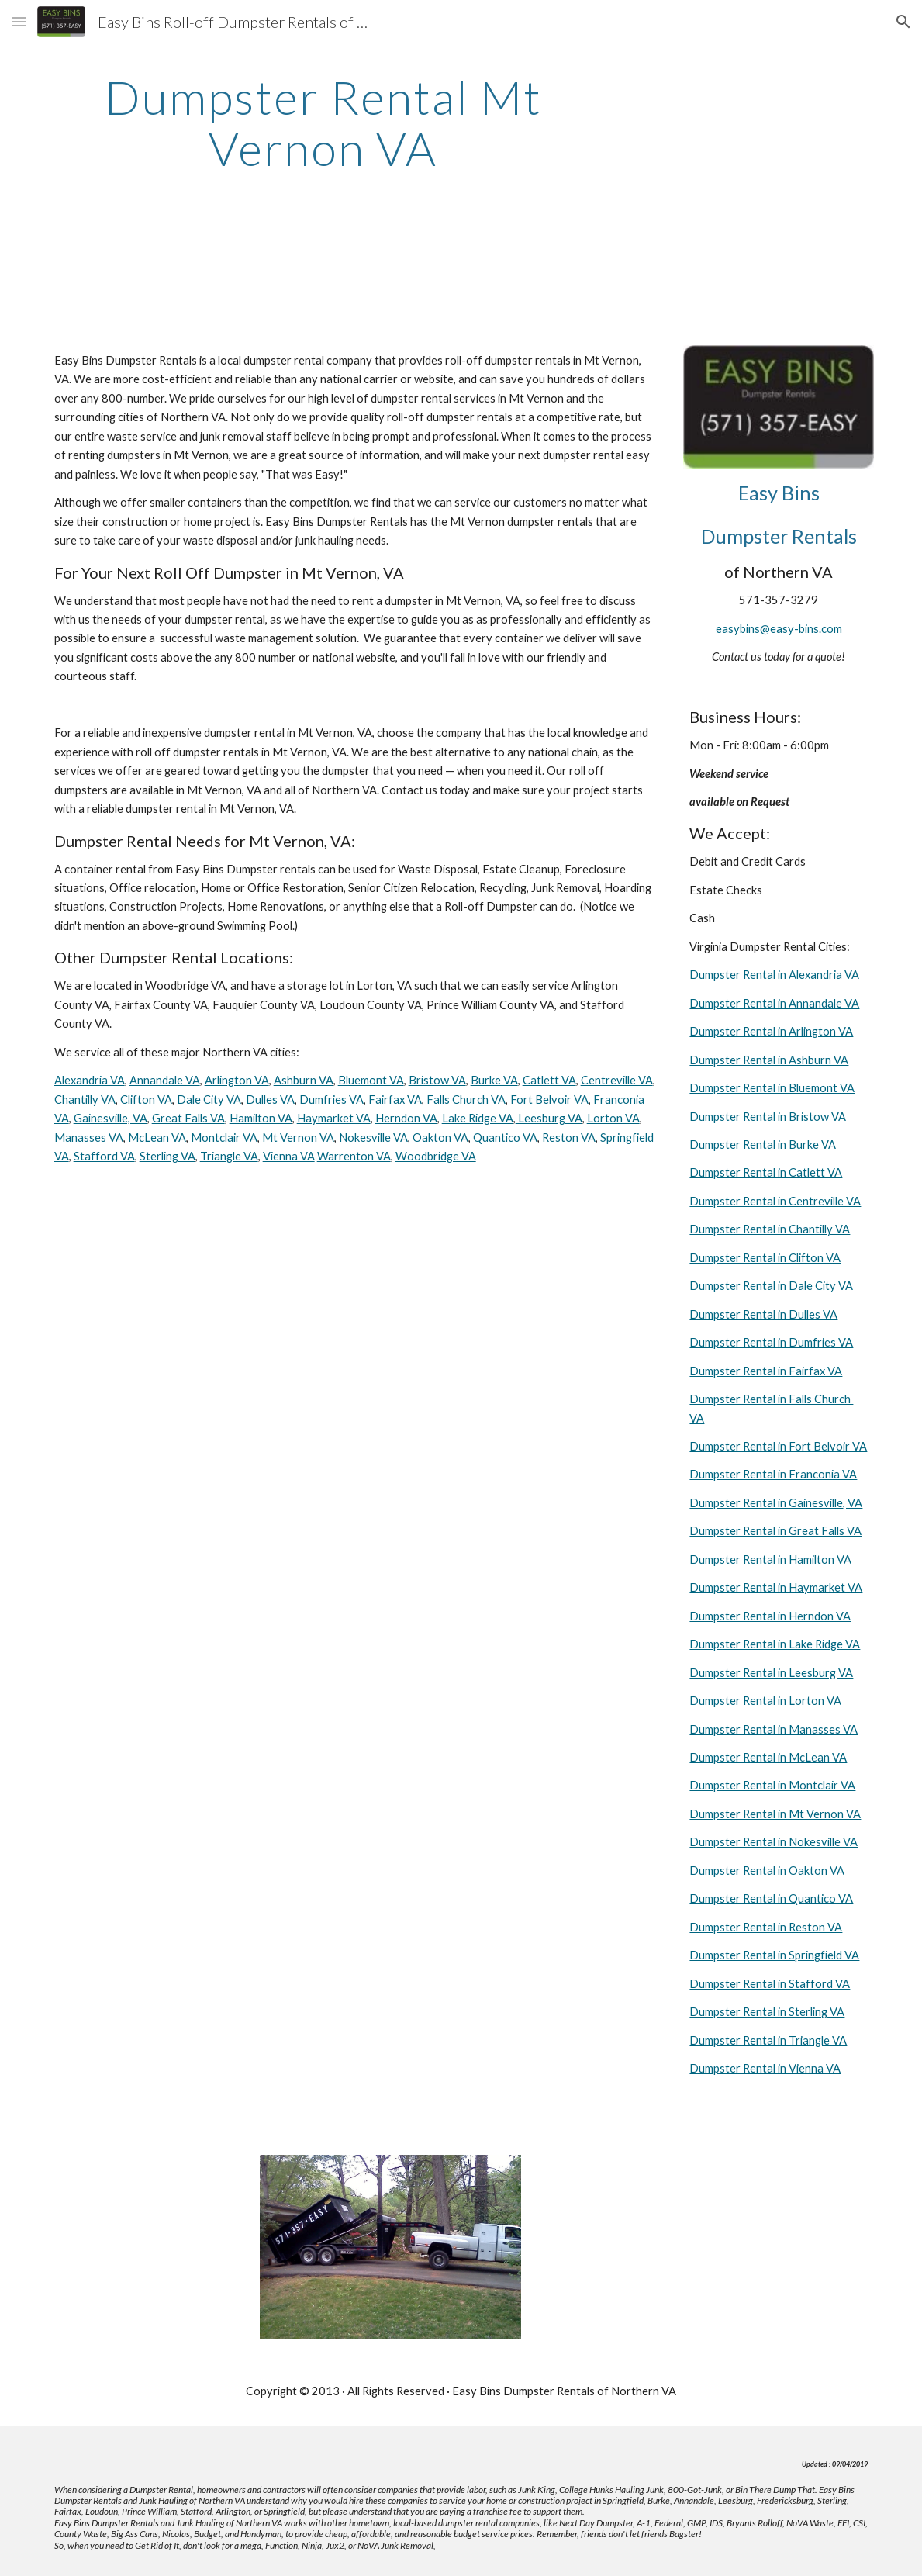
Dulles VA (270, 1099)
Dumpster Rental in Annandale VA (774, 1003)
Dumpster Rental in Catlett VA (765, 1172)
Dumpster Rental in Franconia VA (773, 1474)
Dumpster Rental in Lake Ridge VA (774, 1644)
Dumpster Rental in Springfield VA (774, 1955)
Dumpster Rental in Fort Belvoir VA (778, 1446)
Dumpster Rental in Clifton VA (765, 1257)
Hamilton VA (261, 1118)
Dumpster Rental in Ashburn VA (768, 1060)
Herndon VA (406, 1118)
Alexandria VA (89, 1080)
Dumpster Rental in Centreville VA (775, 1201)
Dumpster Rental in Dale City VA (771, 1285)
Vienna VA (289, 1156)
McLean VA (157, 1137)
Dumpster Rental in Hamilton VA (770, 1559)
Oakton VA (440, 1137)
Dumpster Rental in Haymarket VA (775, 1587)
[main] (323, 122)
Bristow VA (437, 1080)
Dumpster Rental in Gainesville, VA (775, 1502)
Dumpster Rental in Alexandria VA (774, 974)
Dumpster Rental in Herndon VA (770, 1616)
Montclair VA (224, 1137)
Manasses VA (88, 1137)
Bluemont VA (371, 1080)
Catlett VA (549, 1080)
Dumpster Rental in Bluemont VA (772, 1087)
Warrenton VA (354, 1156)
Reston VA (569, 1137)
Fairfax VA (395, 1099)
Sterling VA (167, 1156)
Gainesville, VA (110, 1118)
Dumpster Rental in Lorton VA (765, 1700)
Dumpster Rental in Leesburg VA (771, 1672)
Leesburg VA (549, 1118)
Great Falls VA (188, 1118)
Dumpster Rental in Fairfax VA (765, 1371)
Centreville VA (617, 1080)
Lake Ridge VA (477, 1118)
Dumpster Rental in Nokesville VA (773, 1841)
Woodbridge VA (435, 1156)
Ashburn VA (303, 1080)
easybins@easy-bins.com (779, 628)
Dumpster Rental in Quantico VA (771, 1898)
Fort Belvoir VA (549, 1099)
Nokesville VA (373, 1137)
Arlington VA (237, 1080)
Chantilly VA (85, 1099)
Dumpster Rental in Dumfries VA (771, 1342)
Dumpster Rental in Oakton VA (766, 1870)
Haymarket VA (334, 1118)
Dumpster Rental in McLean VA (768, 1757)
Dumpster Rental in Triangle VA (768, 2040)
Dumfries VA (331, 1099)
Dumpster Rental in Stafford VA (769, 1983)
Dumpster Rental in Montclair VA (772, 1785)
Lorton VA (613, 1118)
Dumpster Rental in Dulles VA (763, 1314)
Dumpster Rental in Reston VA (765, 1927)
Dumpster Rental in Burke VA (762, 1144)
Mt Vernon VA (298, 1137)
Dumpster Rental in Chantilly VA (769, 1229)
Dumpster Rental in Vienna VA (765, 2068)
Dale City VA (207, 1099)
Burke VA (494, 1080)
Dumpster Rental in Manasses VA (773, 1729)
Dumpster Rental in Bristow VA (767, 1116)
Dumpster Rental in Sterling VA (766, 2011)
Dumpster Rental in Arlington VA (771, 1031)
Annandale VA (164, 1080)
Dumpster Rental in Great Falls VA (775, 1530)
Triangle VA (229, 1156)
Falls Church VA (466, 1099)
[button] (18, 21)
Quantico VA (505, 1137)
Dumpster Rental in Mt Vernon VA (775, 1813)
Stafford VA (104, 1156)
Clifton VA (146, 1099)
